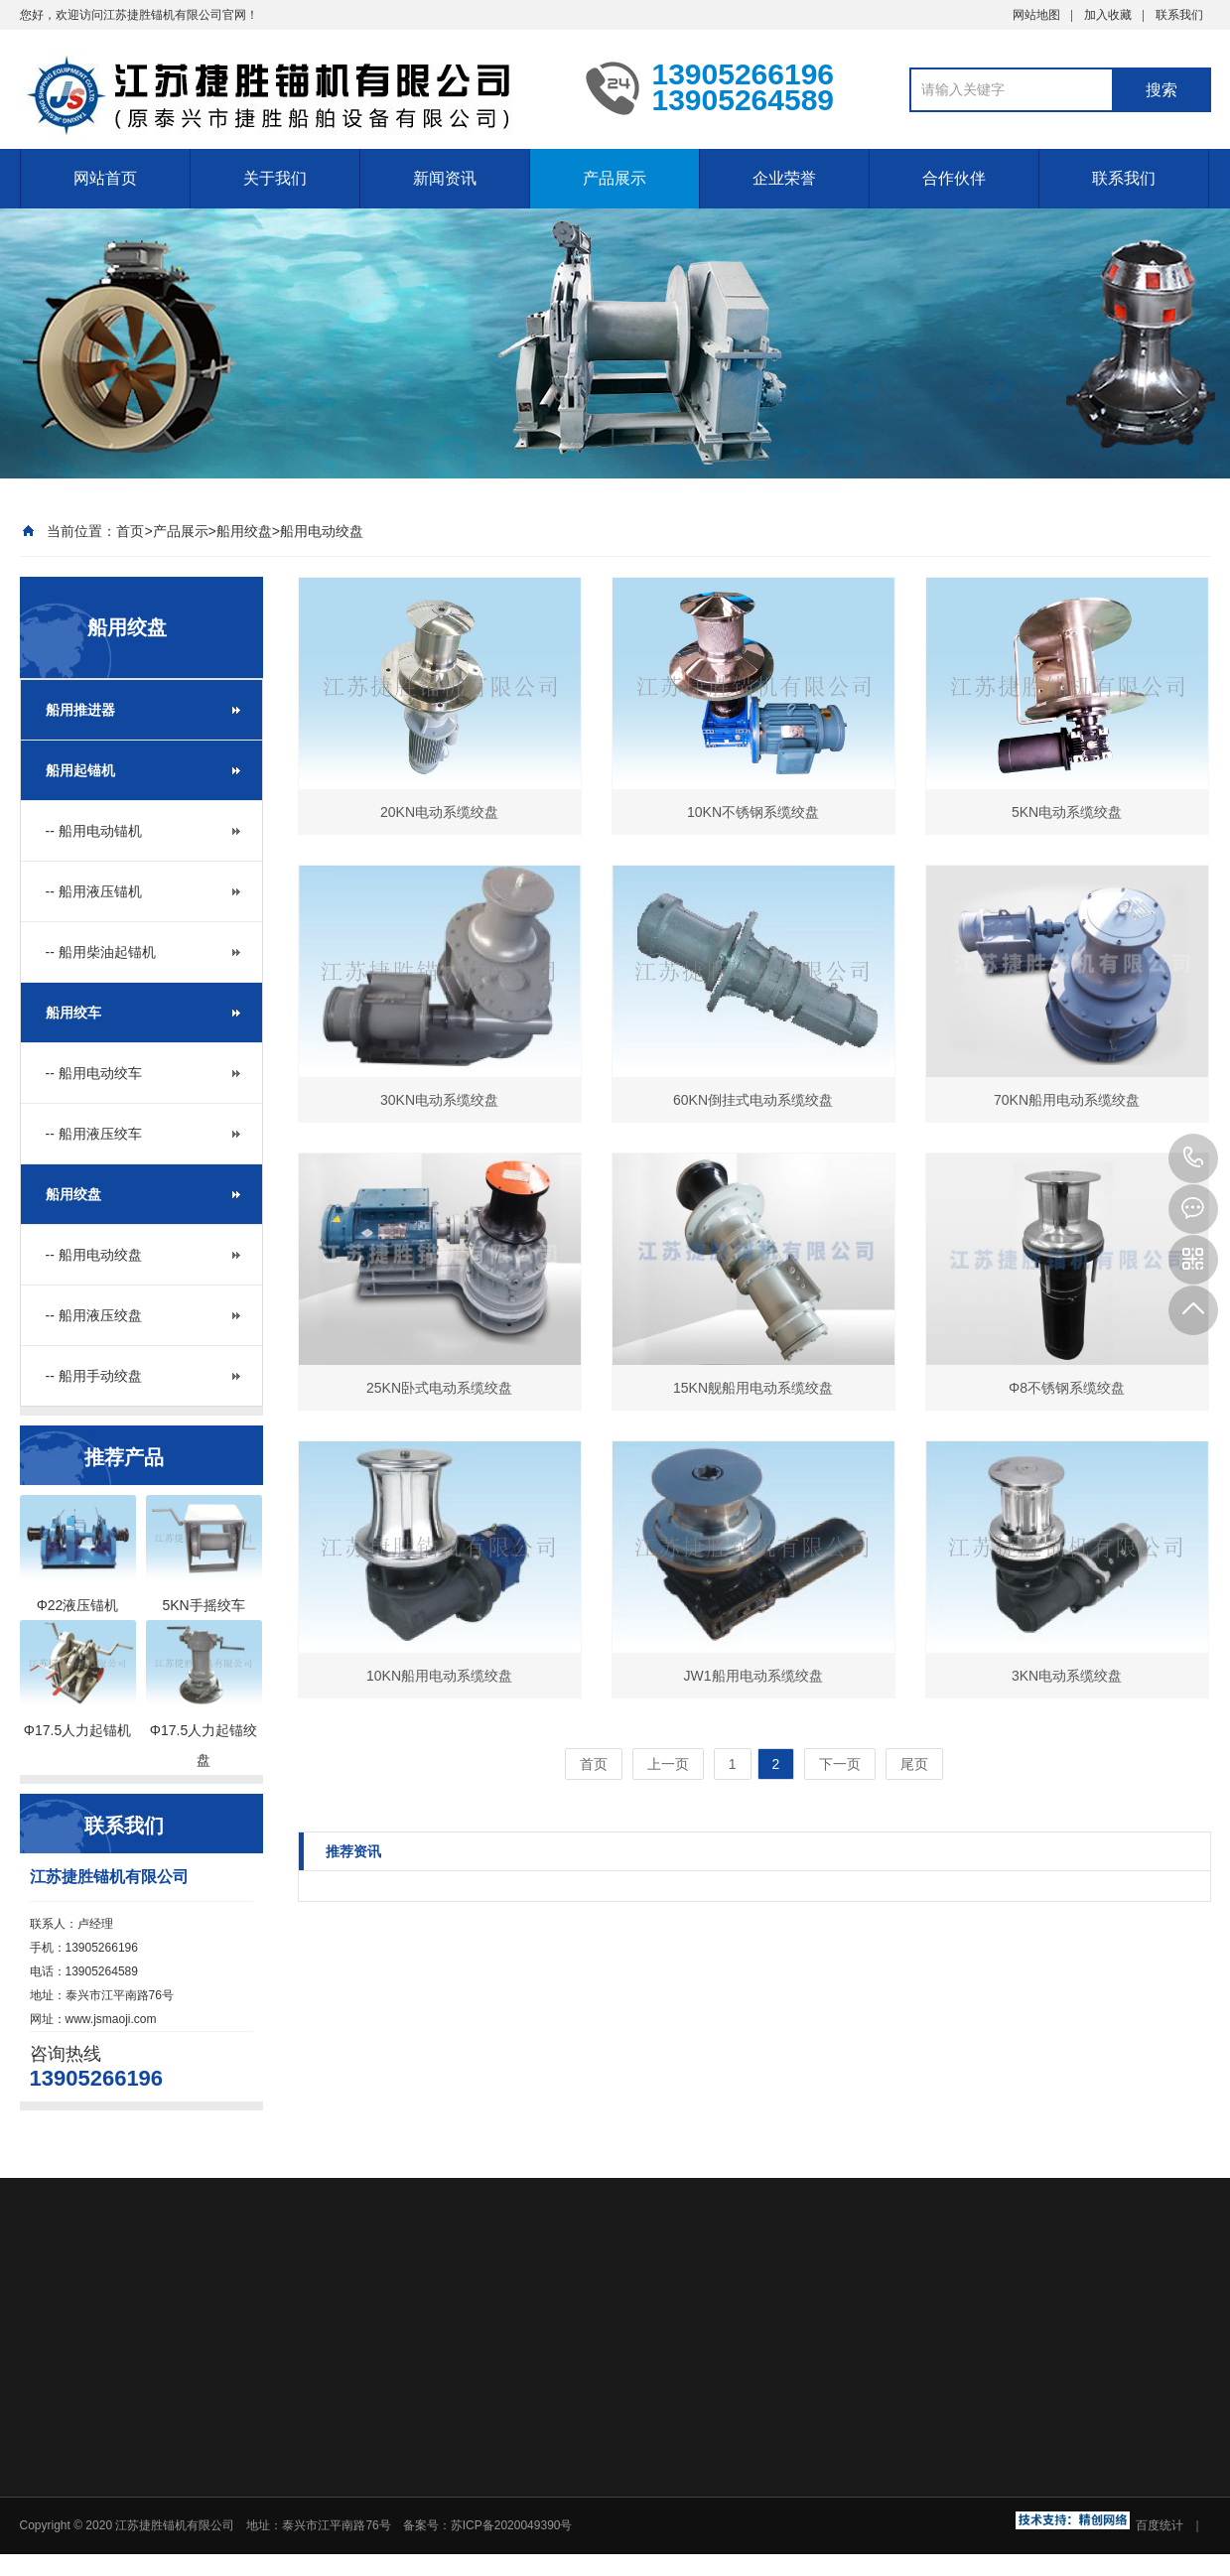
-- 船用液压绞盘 (94, 1315)
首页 (130, 531)
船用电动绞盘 (321, 531)
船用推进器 (80, 710)
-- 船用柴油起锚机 (101, 952)
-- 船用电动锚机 (94, 831)
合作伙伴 (954, 178)
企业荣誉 (784, 178)
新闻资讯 (445, 178)
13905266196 (1193, 1158)
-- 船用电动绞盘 (94, 1255)
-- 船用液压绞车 (94, 1134)
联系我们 (1179, 15)
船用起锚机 (80, 770)
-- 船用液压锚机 (94, 891)
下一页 (840, 1764)
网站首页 (105, 178)
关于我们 (275, 178)
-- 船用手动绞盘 (94, 1376)
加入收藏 (1108, 15)
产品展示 (614, 178)
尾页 (914, 1764)
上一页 (668, 1764)
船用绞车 (73, 1012)
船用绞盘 (244, 531)
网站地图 (1036, 15)
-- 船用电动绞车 (94, 1073)
